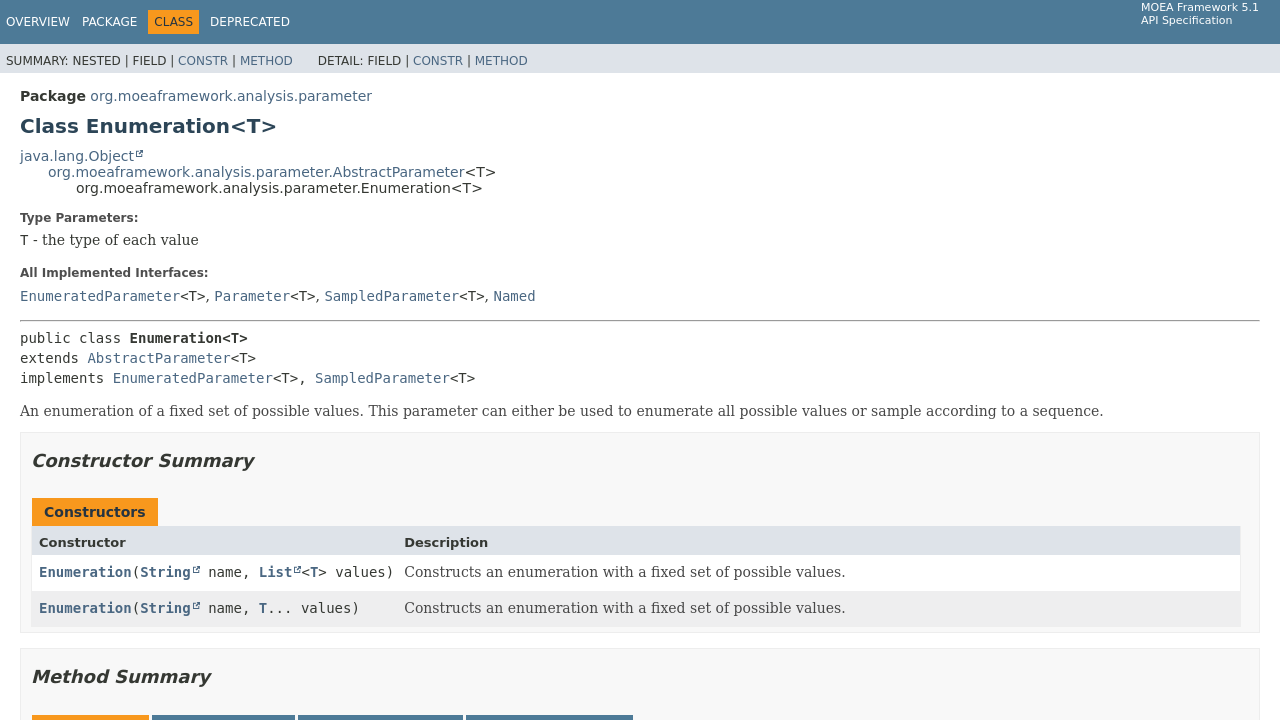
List (276, 572)
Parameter (252, 296)
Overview (38, 22)
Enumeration (85, 572)
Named (514, 296)
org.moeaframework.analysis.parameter (231, 96)
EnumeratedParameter (100, 296)
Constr (203, 61)
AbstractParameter (158, 358)
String (165, 572)
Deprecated (250, 22)
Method (266, 61)
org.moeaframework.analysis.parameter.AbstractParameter (256, 172)
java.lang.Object (77, 156)
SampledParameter (391, 296)
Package (109, 22)
